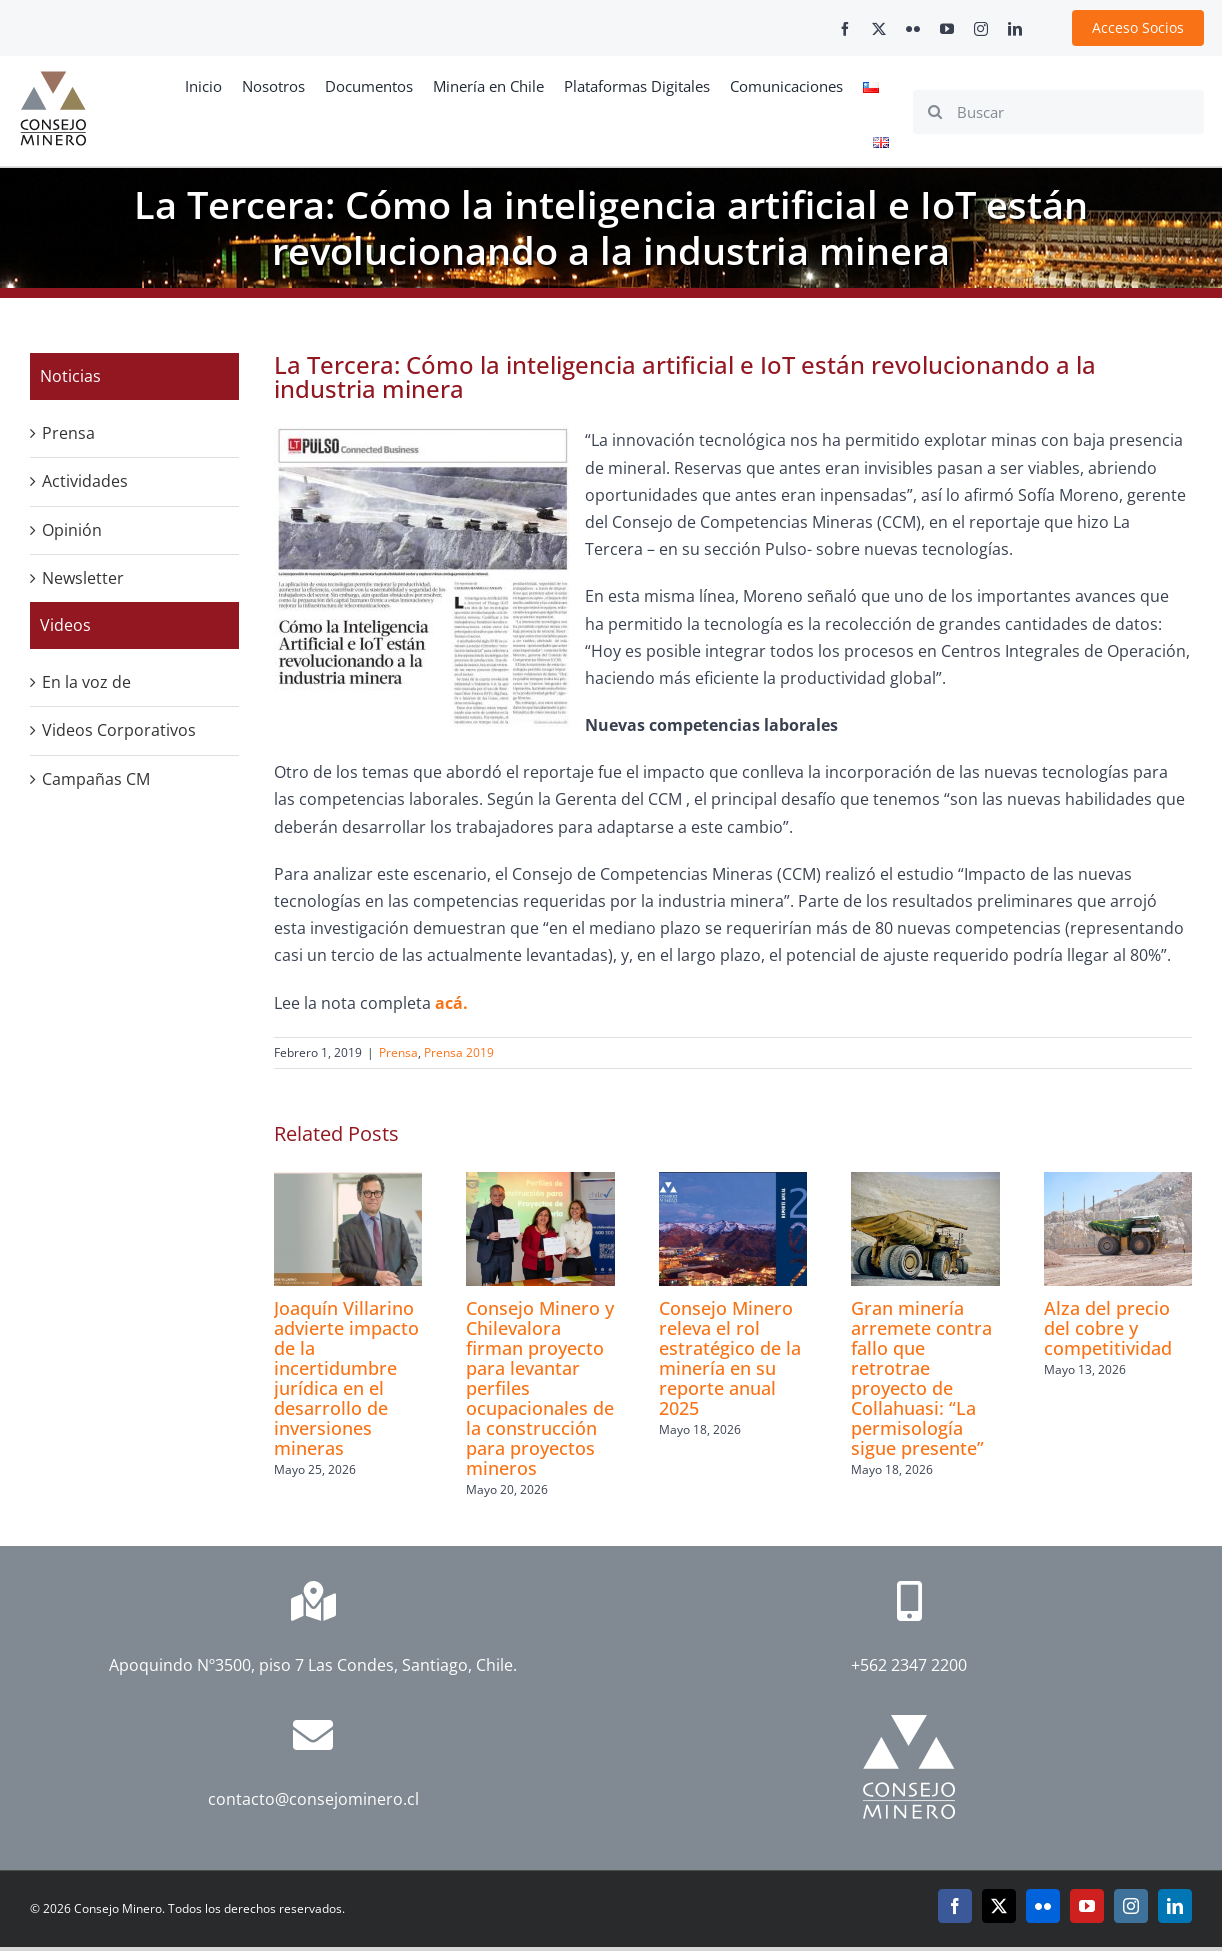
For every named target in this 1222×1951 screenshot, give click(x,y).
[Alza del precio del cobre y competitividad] (1118, 1183)
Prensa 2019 (459, 1052)
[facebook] (845, 29)
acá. (453, 1003)
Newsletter (83, 578)
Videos (65, 625)
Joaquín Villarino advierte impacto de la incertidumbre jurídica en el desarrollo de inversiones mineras (346, 1378)
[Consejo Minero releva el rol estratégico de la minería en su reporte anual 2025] (733, 1183)
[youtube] (947, 29)
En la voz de (86, 682)
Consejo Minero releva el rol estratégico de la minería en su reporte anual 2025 (730, 1358)
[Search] (935, 112)
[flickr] (913, 29)
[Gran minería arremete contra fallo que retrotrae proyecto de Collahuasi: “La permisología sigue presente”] (925, 1183)
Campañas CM (96, 779)
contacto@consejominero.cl (313, 1799)
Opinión (72, 530)
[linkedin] (1015, 29)
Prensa (398, 1052)
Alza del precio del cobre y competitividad (1108, 1328)
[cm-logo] (53, 79)
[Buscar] (1058, 112)
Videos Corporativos (119, 730)
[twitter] (879, 29)
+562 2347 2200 (909, 1665)
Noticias (70, 376)
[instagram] (981, 29)
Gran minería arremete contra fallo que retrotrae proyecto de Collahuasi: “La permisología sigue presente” (921, 1378)
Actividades (85, 481)
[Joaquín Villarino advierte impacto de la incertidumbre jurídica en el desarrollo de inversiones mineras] (348, 1183)
